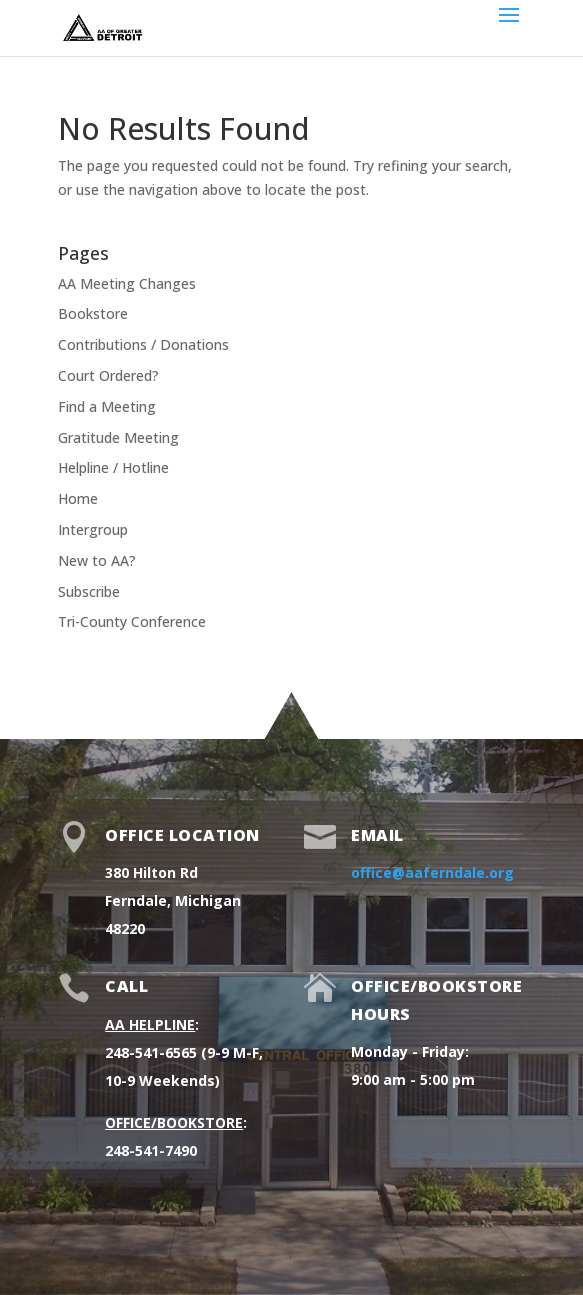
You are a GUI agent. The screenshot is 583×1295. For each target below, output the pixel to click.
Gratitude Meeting (118, 437)
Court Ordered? (108, 375)
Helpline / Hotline (113, 467)
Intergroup (93, 529)
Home (78, 498)
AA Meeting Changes (127, 283)
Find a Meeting (107, 406)
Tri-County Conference (132, 621)
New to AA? (97, 560)
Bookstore (93, 313)
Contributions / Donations (143, 344)
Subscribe (89, 591)
